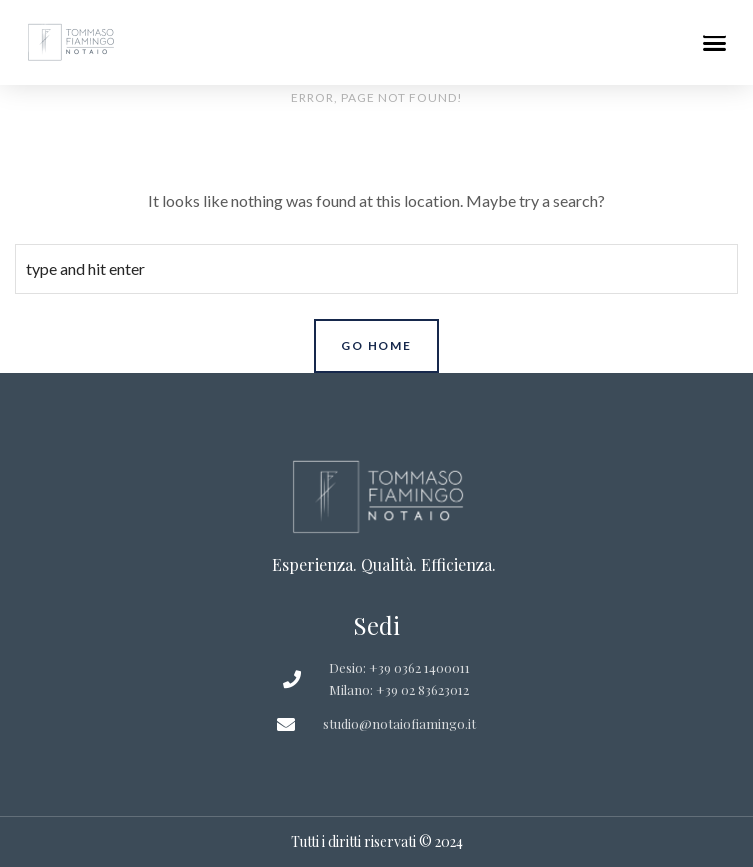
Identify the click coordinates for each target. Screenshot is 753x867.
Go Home (376, 345)
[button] (715, 34)
